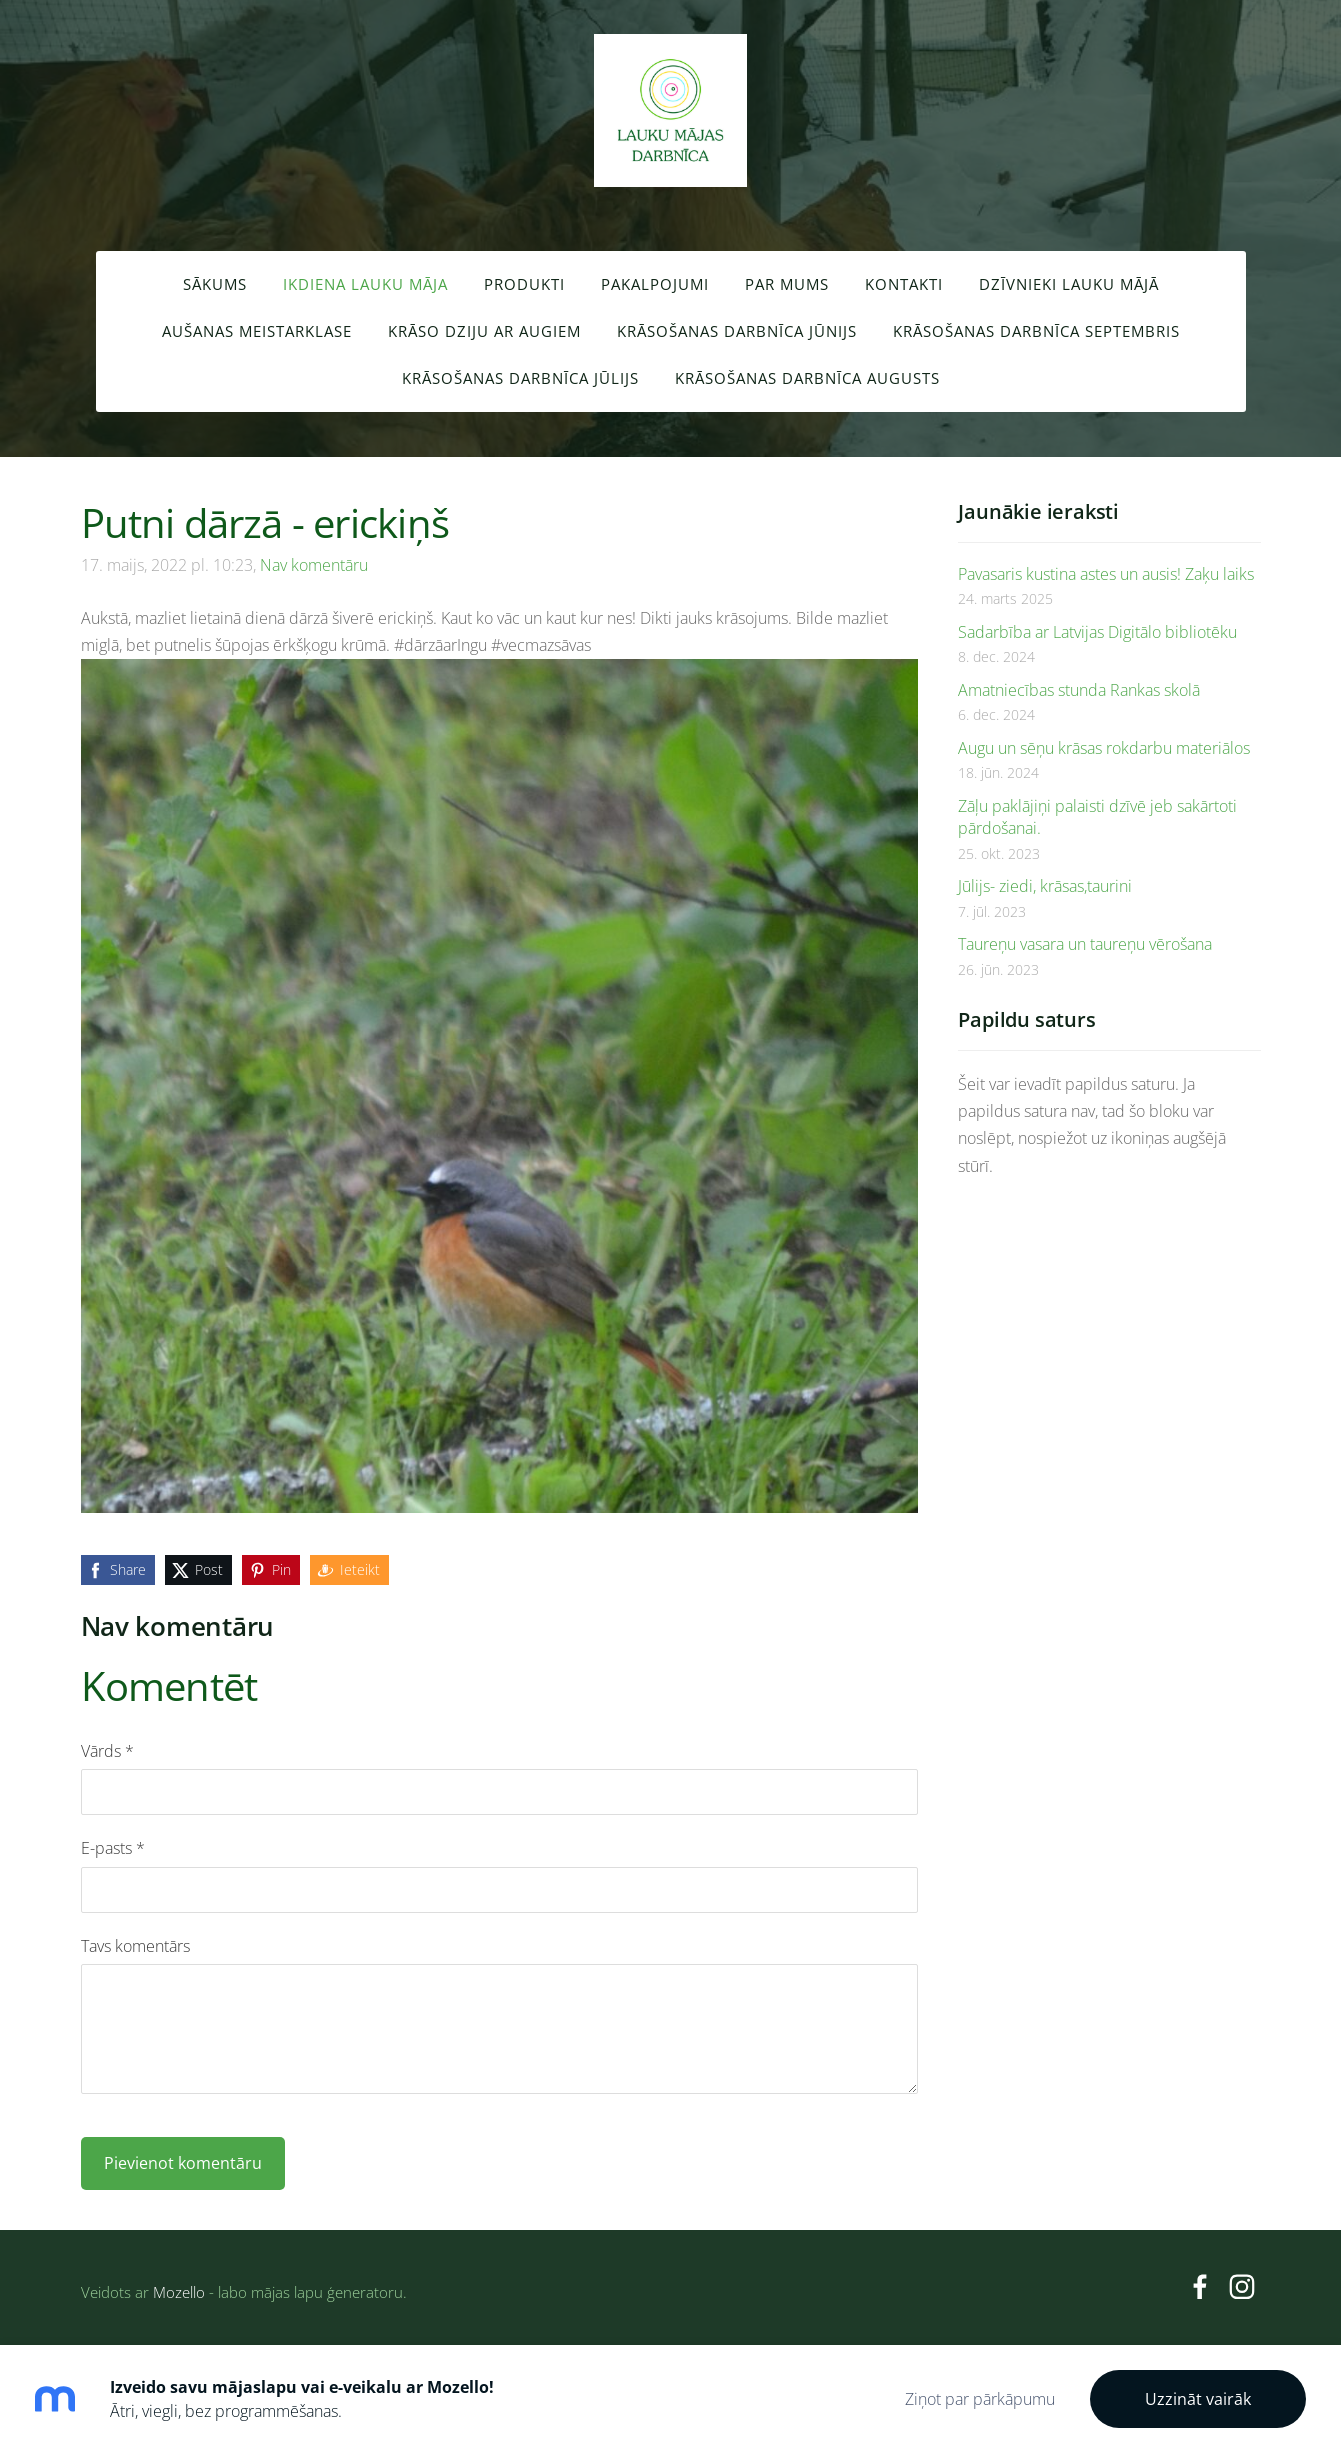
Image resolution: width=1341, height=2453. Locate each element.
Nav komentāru (314, 565)
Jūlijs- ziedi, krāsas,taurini (1045, 886)
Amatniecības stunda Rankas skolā (1079, 690)
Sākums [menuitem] (215, 284)
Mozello (179, 2292)
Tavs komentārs (135, 1946)
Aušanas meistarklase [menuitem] (257, 331)
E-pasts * (113, 1848)
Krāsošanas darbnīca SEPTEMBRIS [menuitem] (1036, 331)
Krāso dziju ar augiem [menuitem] (484, 331)
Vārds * (107, 1751)
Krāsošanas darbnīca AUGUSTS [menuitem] (807, 378)
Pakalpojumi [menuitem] (655, 284)
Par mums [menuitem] (787, 284)
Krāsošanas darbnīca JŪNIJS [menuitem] (737, 331)
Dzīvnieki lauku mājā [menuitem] (1069, 284)
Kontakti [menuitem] (904, 284)
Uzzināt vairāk (1198, 2399)
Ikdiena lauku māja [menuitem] (365, 284)
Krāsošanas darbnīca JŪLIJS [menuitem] (520, 378)
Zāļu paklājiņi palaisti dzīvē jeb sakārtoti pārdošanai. (1097, 817)
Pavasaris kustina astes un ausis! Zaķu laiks (1106, 574)
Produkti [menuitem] (524, 284)
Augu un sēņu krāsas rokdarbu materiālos (1104, 748)
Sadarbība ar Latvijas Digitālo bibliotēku (1097, 632)
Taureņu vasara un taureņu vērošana (1085, 944)
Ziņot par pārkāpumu (980, 2399)
